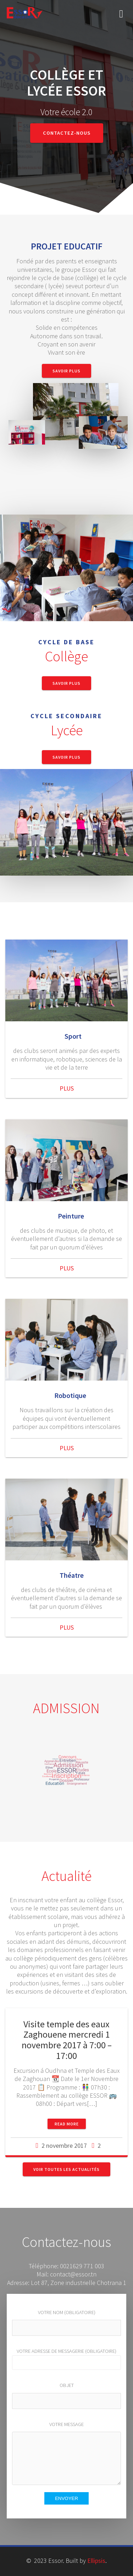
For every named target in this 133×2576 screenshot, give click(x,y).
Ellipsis (96, 2560)
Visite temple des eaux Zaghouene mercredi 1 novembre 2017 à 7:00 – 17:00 (67, 2039)
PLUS (67, 1088)
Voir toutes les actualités (66, 2169)
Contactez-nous (66, 133)
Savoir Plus (66, 370)
